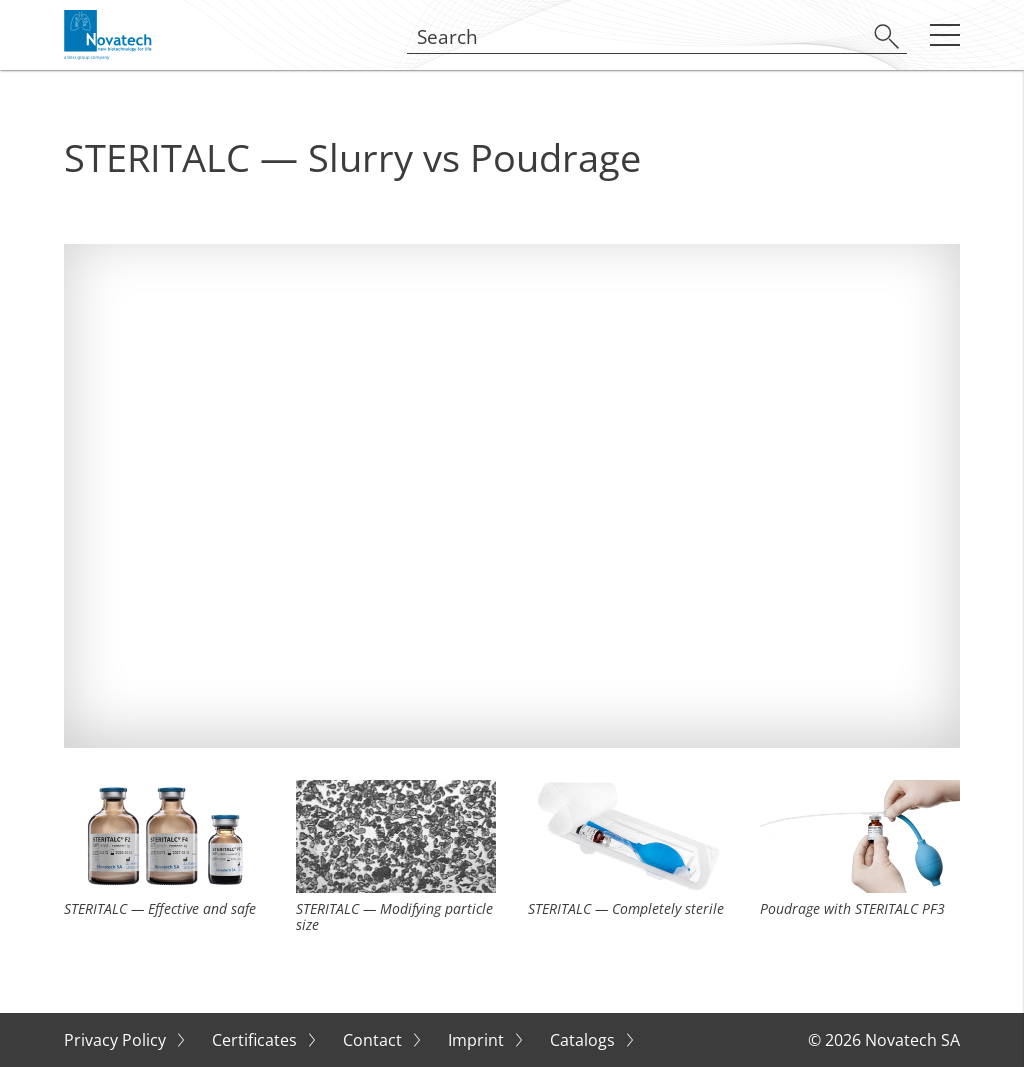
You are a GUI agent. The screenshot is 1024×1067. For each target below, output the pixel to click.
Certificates (256, 1040)
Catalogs (584, 1040)
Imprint (478, 1040)
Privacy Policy (117, 1040)
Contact (374, 1040)
